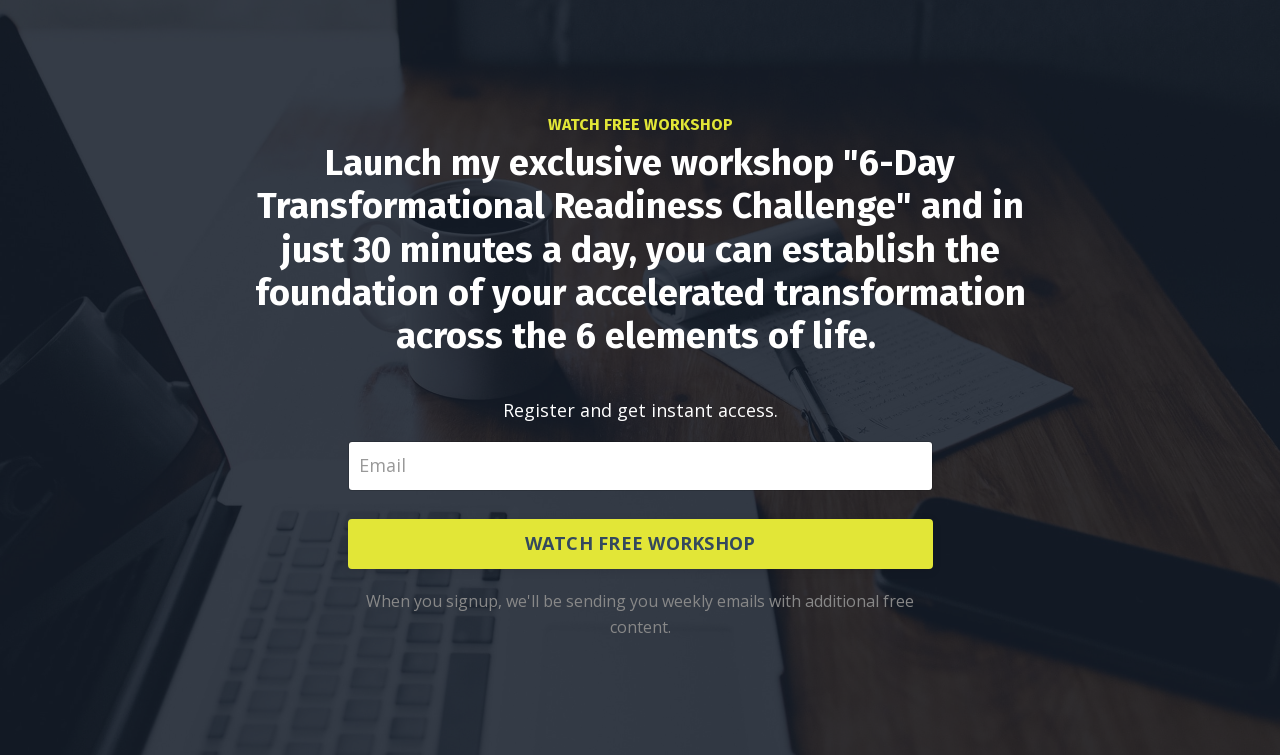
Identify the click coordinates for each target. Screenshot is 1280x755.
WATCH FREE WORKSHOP (640, 543)
